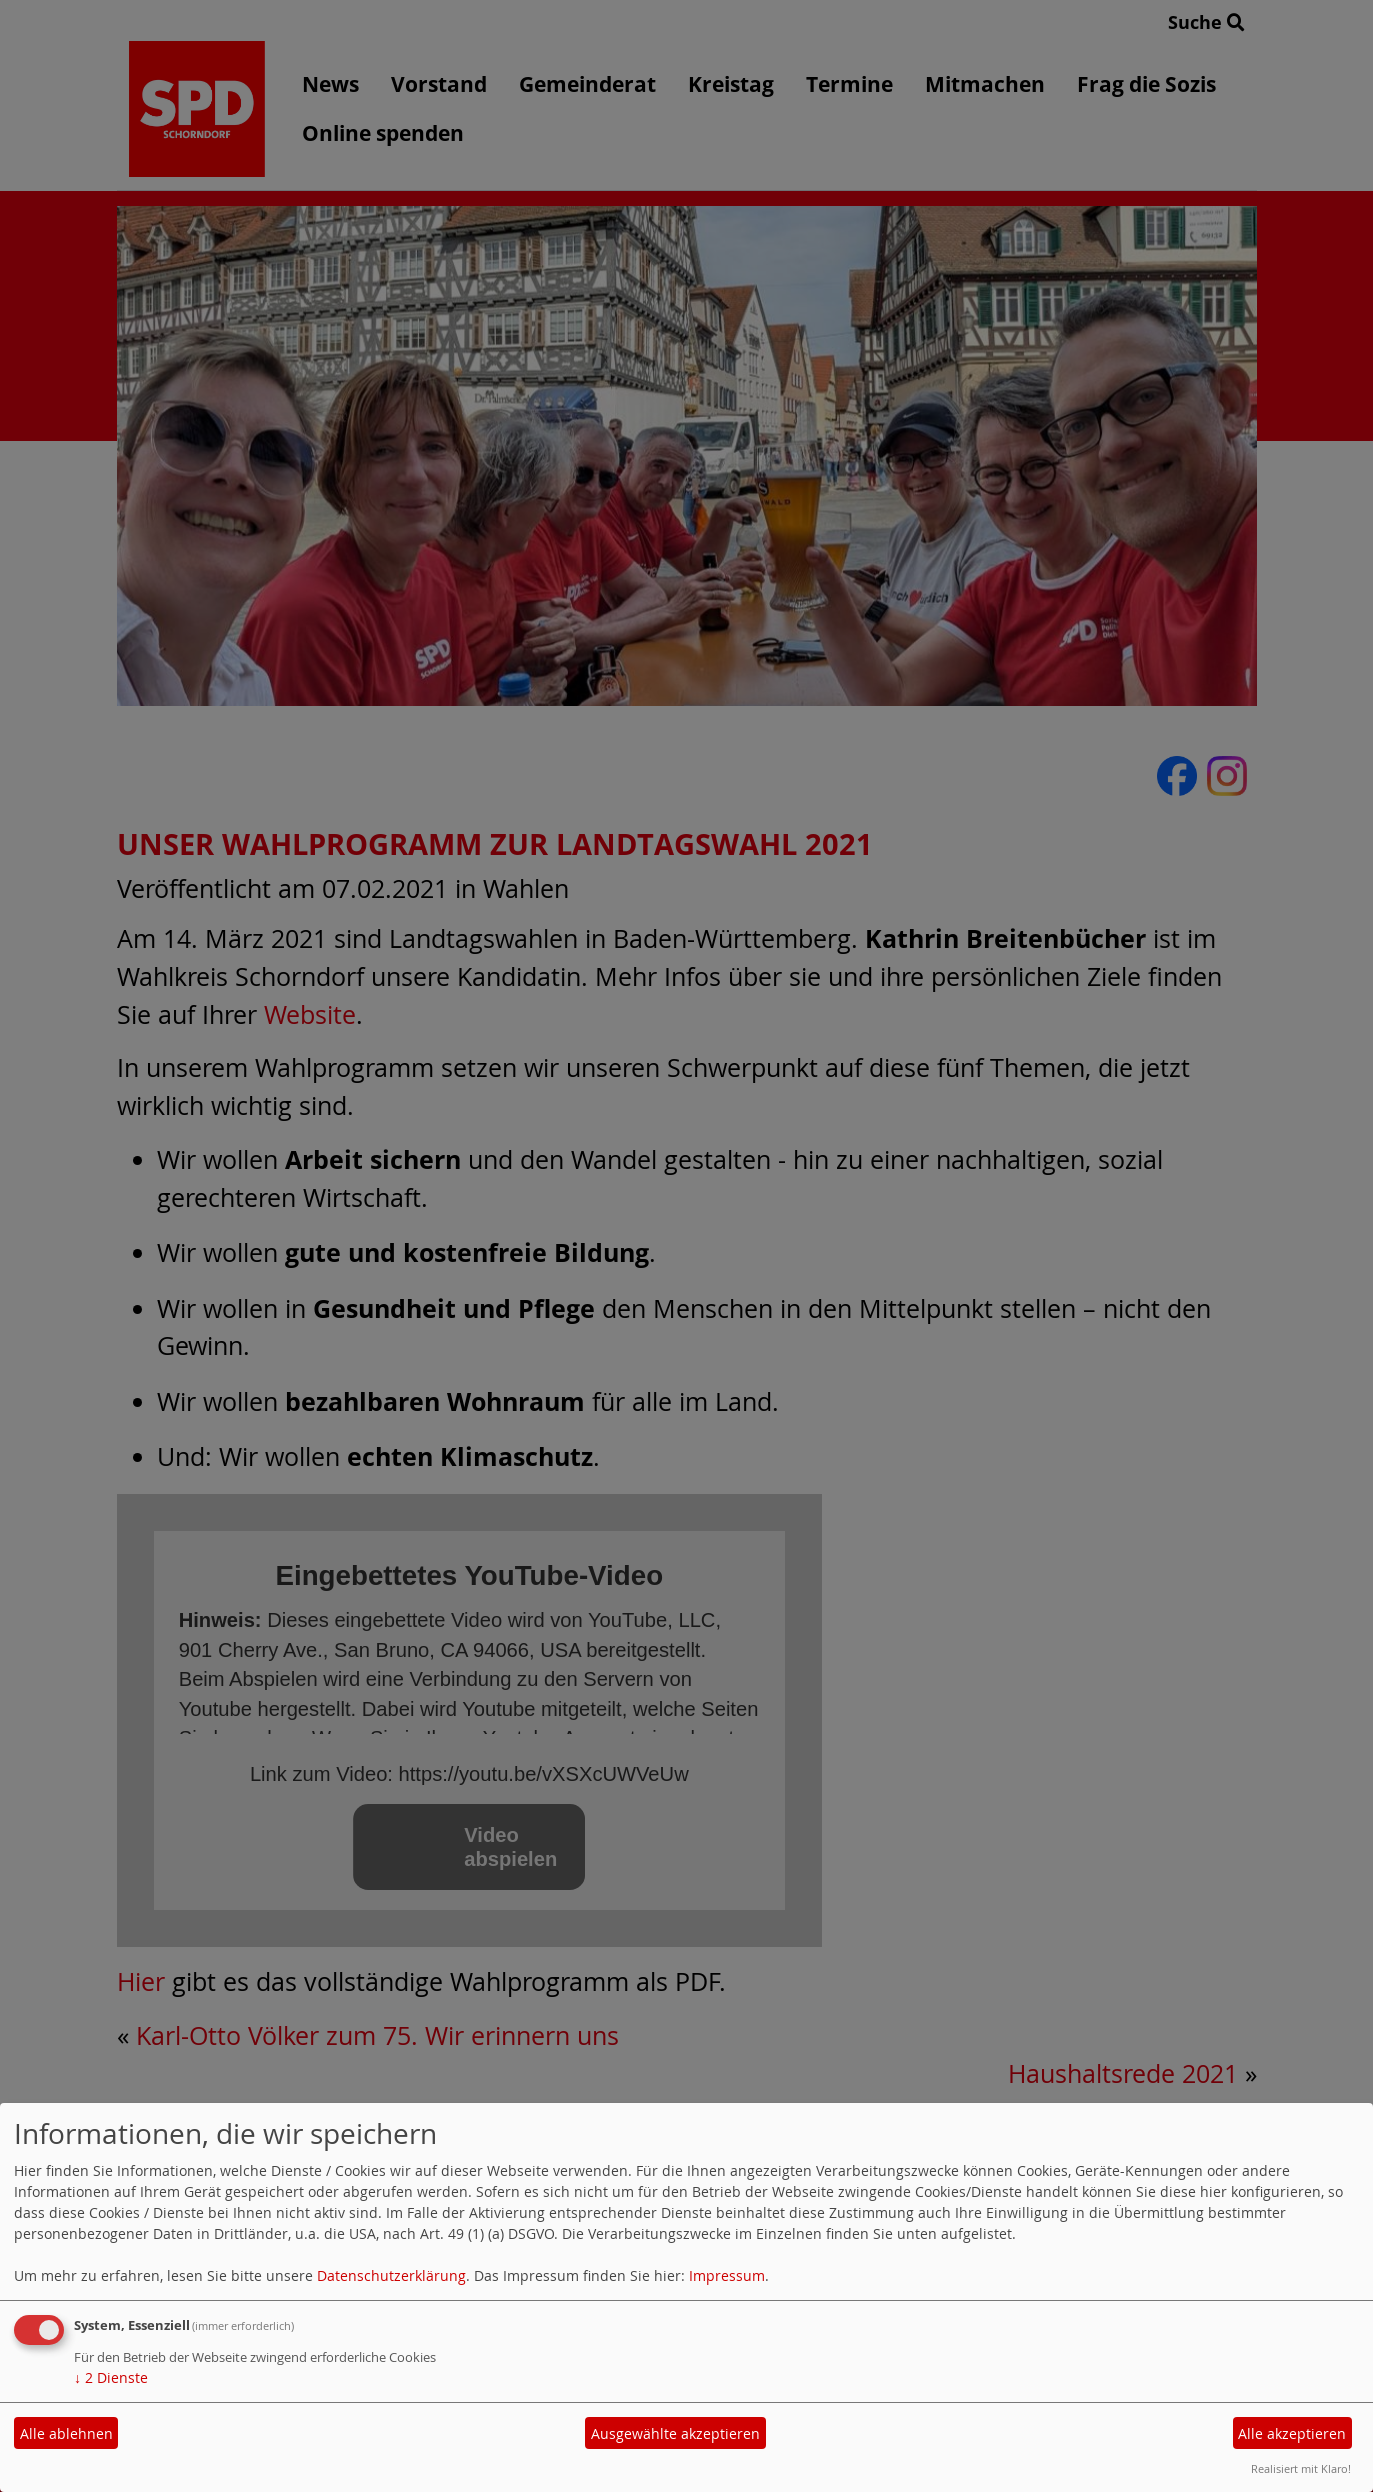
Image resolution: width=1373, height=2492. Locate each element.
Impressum (727, 2275)
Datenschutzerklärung (391, 2275)
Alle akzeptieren (1292, 2433)
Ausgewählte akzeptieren (675, 2433)
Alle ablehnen (66, 2433)
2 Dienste (111, 2377)
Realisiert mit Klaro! (1301, 2468)
